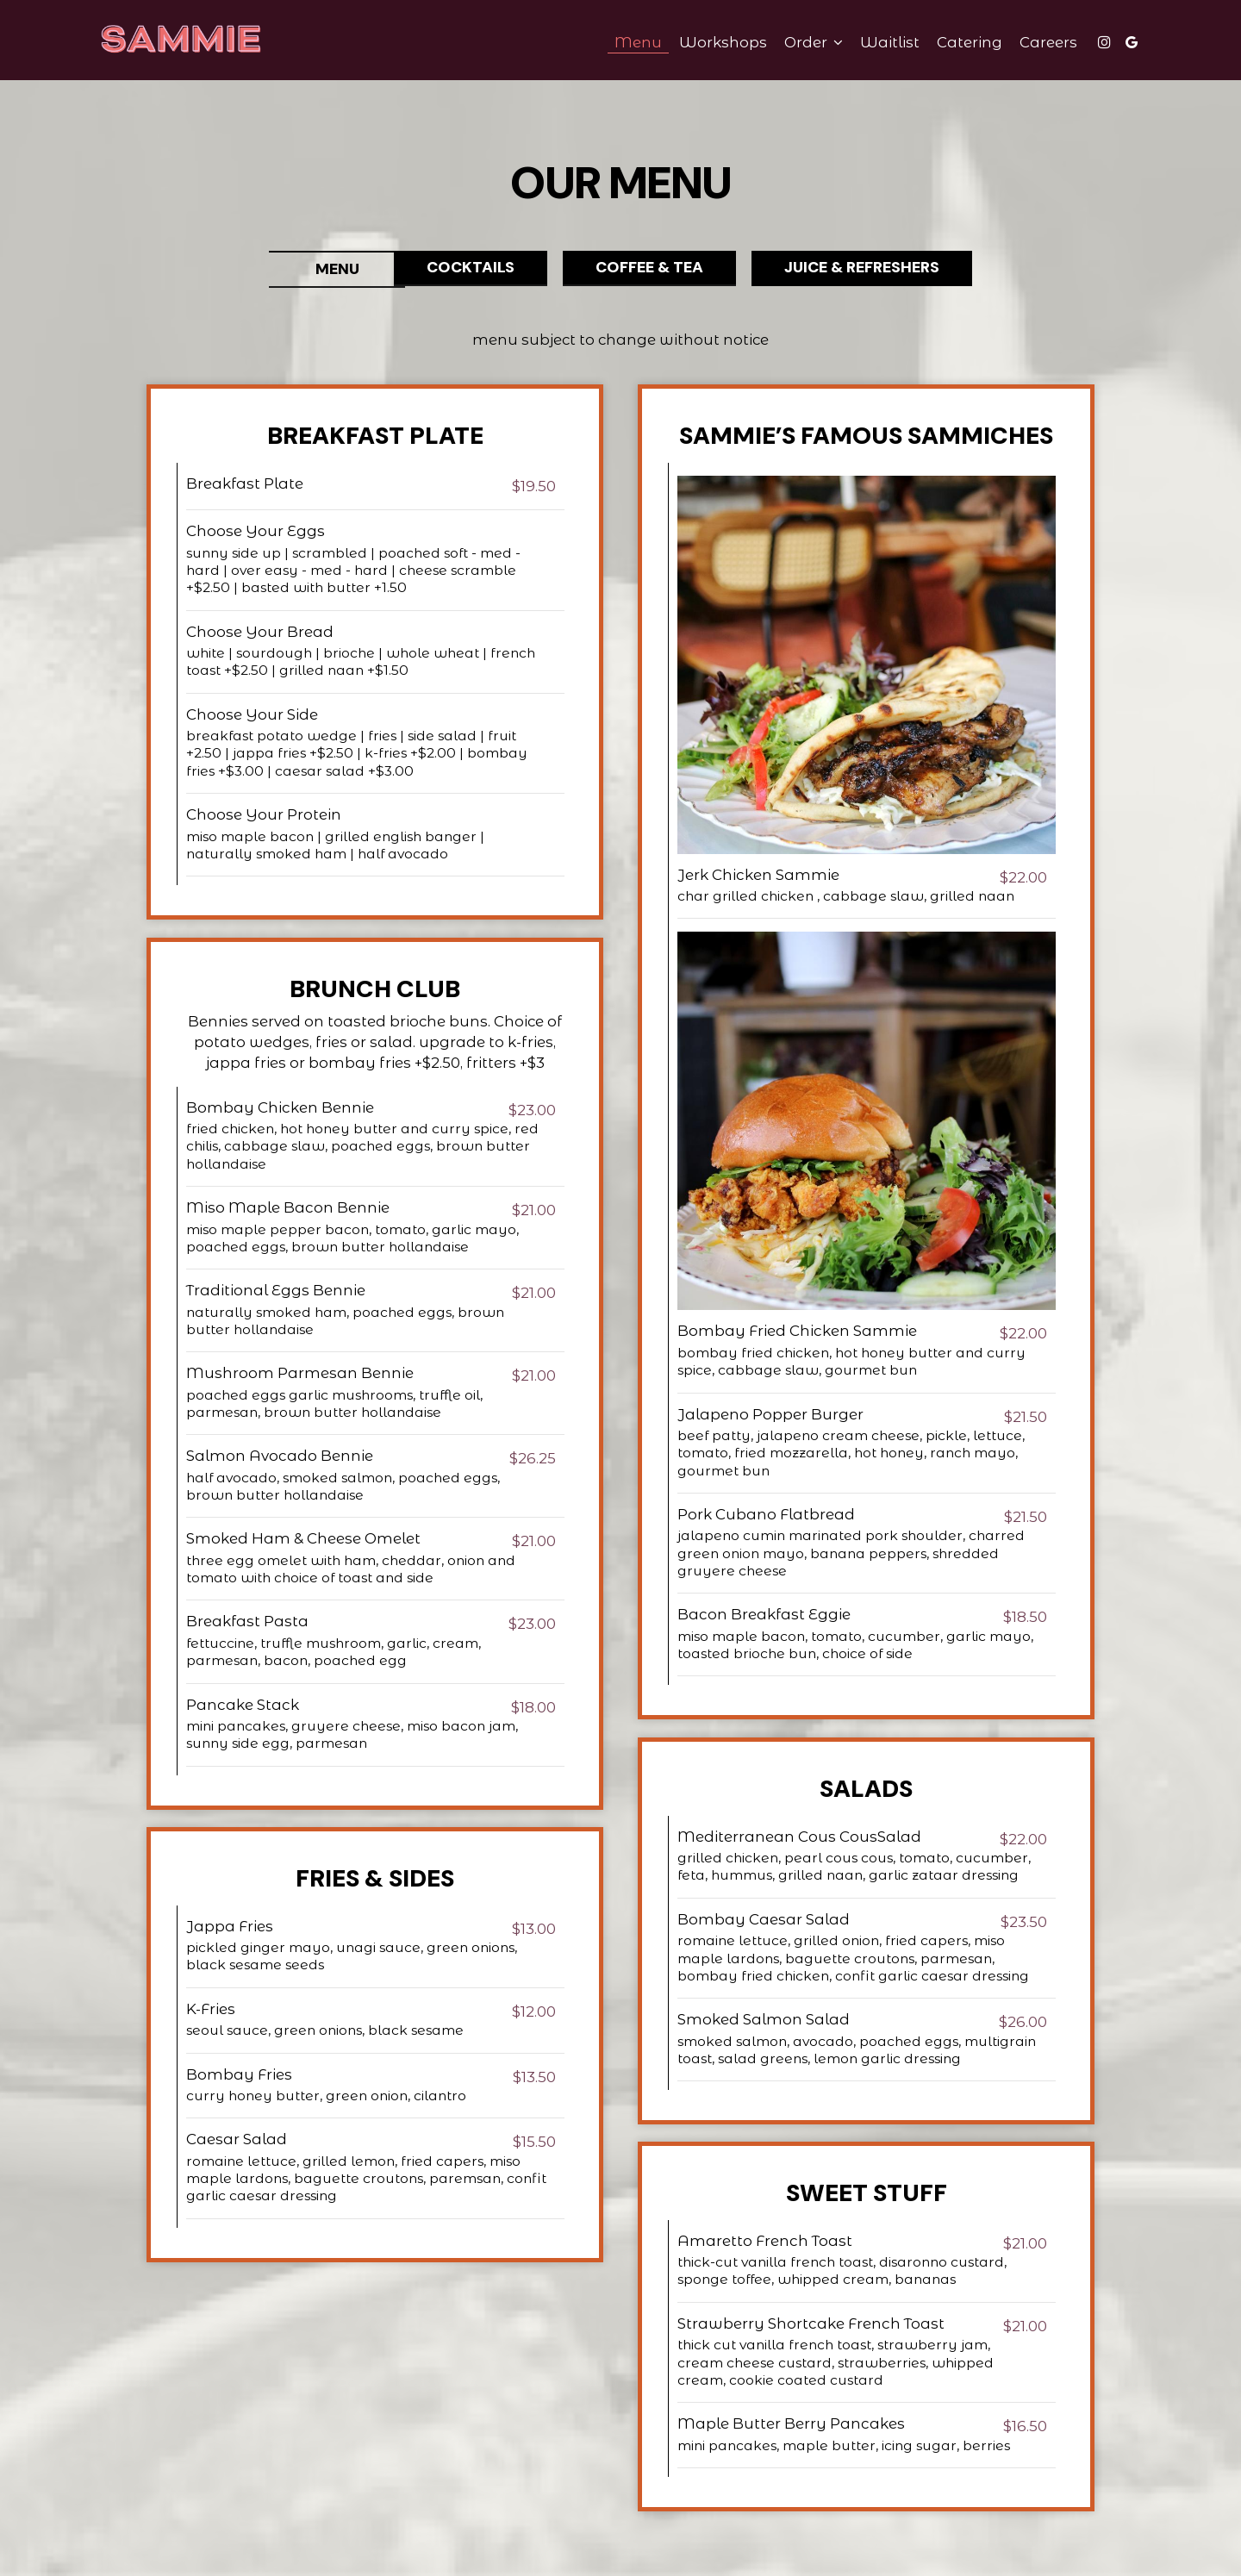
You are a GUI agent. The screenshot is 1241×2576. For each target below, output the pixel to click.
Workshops (713, 43)
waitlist (879, 43)
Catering (959, 43)
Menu (628, 43)
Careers (1038, 43)
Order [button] (803, 43)
